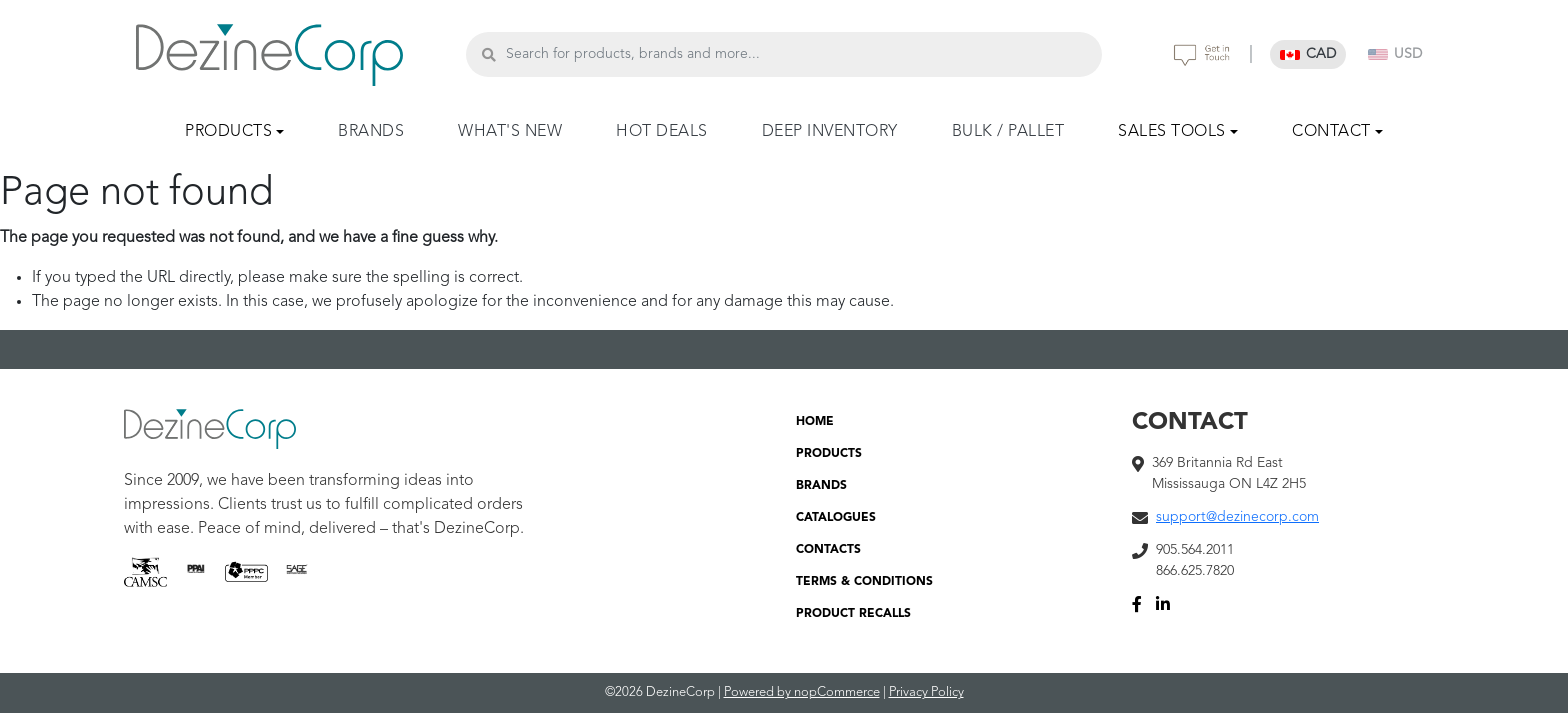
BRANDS (371, 132)
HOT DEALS (662, 132)
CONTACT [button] (1331, 132)
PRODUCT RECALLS (853, 614)
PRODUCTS (829, 454)
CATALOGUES (836, 518)
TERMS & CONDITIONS (864, 582)
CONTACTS (828, 550)
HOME (815, 422)
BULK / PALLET (1008, 132)
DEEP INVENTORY (830, 132)
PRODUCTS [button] (228, 132)
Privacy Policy (926, 692)
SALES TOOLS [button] (1172, 132)
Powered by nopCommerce (802, 692)
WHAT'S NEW (510, 132)
